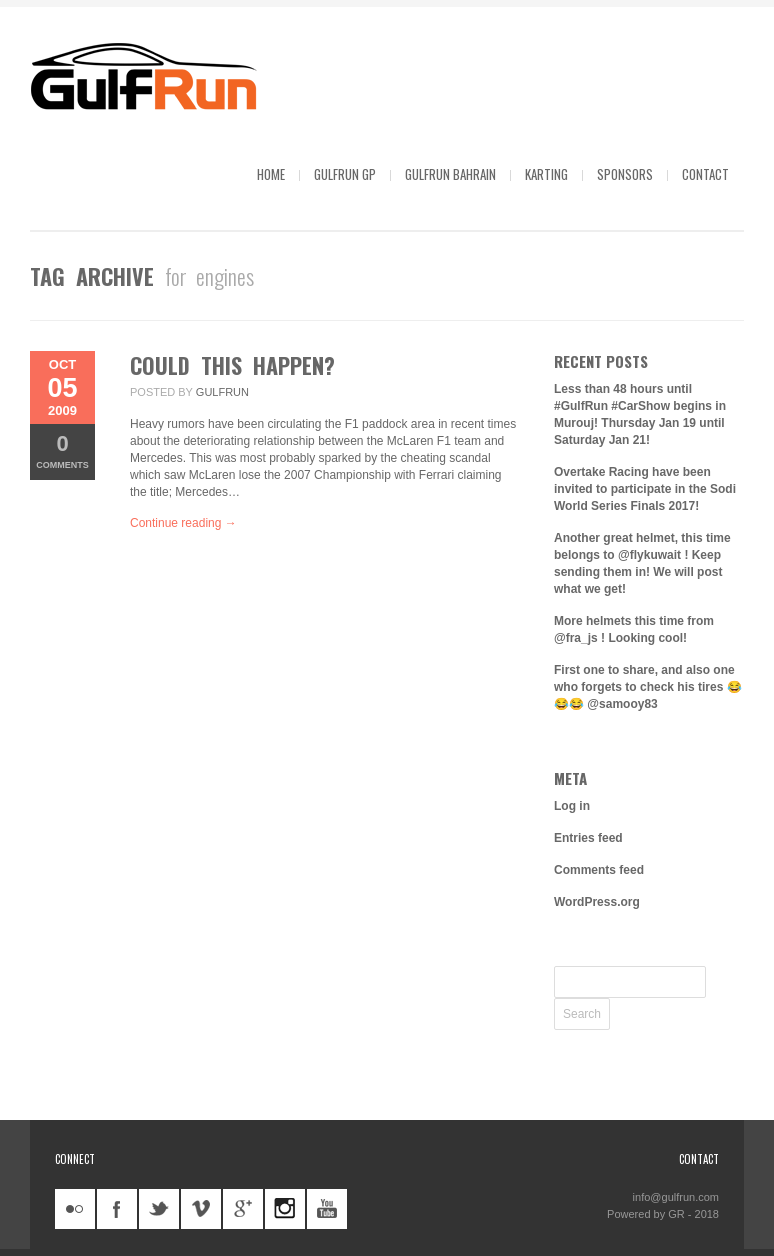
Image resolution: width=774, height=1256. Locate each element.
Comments (62, 450)
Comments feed (599, 870)
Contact (705, 174)
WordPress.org (597, 902)
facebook (117, 1209)
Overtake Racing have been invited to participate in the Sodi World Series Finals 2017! (645, 489)
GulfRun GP (345, 174)
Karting (546, 174)
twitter (159, 1209)
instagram (285, 1209)
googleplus (243, 1209)
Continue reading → (183, 523)
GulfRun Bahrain (450, 174)
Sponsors (625, 174)
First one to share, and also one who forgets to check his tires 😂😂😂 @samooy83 (648, 687)
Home (271, 174)
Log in (572, 806)
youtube (327, 1209)
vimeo (201, 1209)
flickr (75, 1209)
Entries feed (588, 838)
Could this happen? (232, 365)
